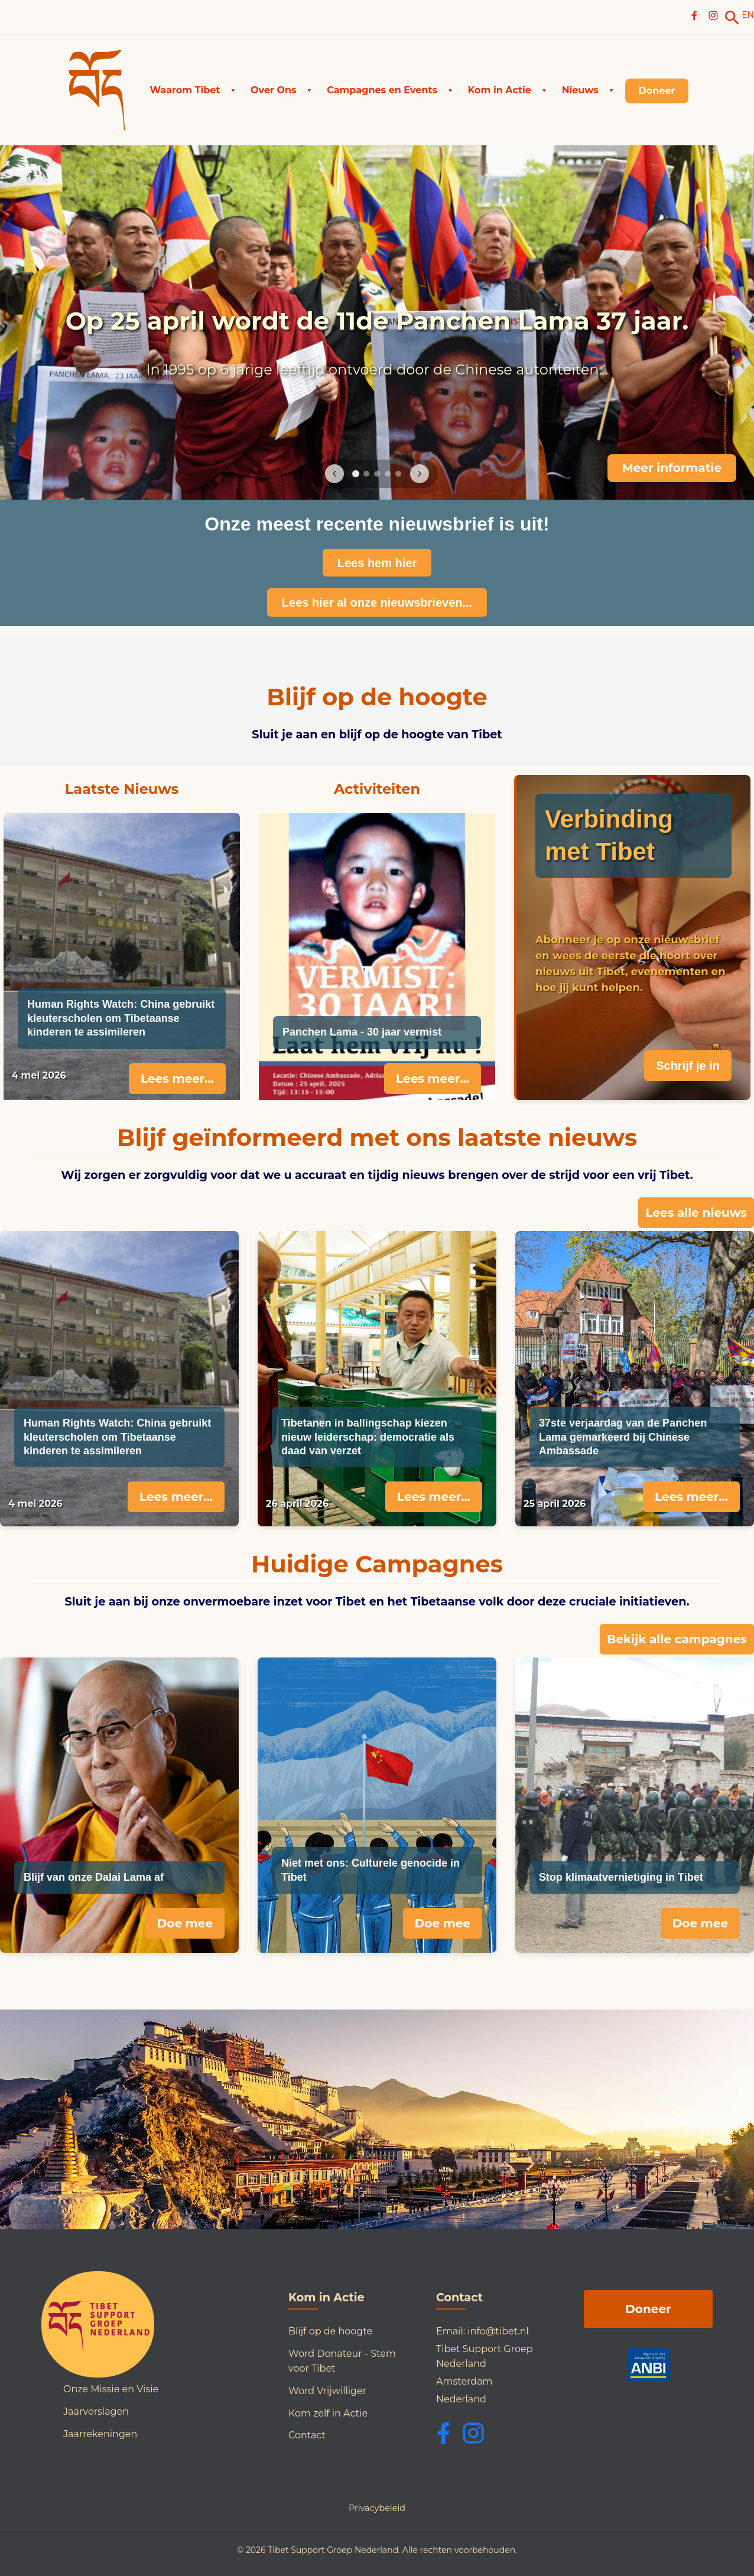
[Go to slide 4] (388, 474)
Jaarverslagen (96, 2411)
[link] (732, 17)
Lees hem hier (377, 562)
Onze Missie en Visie (110, 2389)
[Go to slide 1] (355, 473)
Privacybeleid (377, 2508)
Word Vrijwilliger (327, 2390)
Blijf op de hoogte (330, 2331)
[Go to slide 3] (377, 474)
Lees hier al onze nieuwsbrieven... (377, 602)
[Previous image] (334, 473)
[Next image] (419, 473)
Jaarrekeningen (100, 2434)
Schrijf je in (688, 1065)
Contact (307, 2435)
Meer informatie (672, 468)
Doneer (648, 2309)
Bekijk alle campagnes (677, 1639)
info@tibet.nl (498, 2331)
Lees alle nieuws (696, 1213)
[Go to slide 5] (398, 474)
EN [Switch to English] (748, 14)
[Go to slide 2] (366, 474)
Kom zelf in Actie (328, 2413)
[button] (193, 90)
